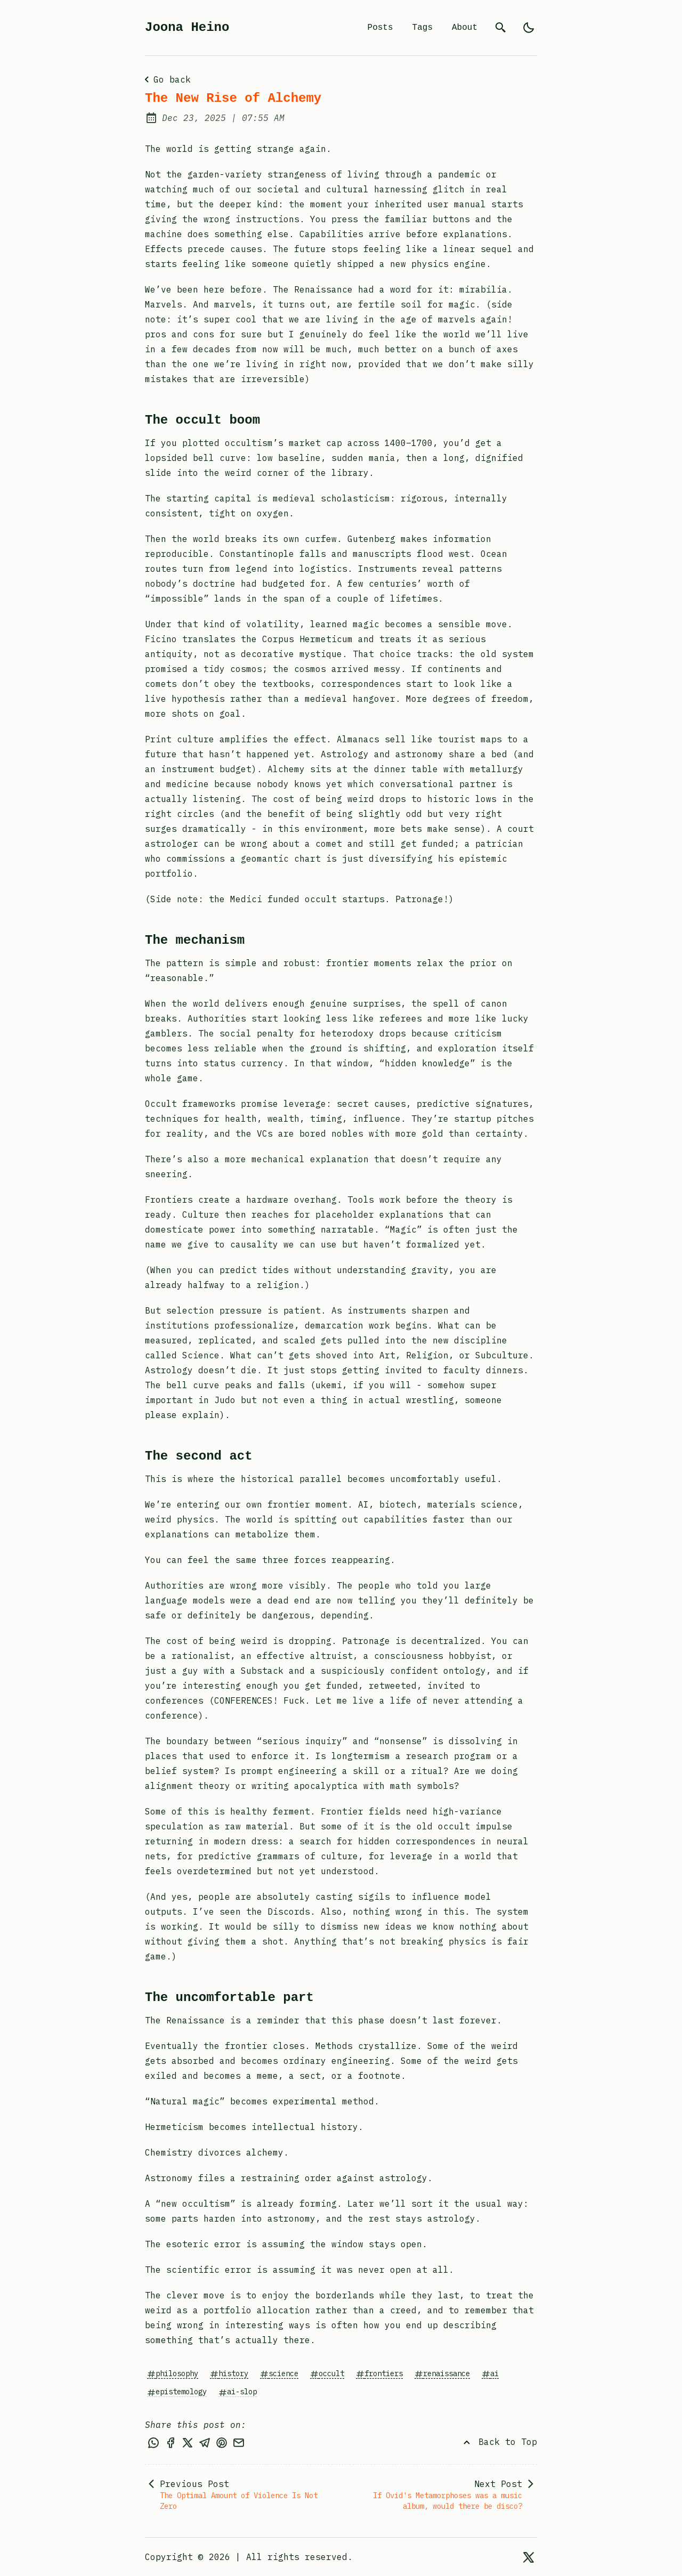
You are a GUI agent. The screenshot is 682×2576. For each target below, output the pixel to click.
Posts (380, 28)
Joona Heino (187, 27)
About (464, 28)
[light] (528, 27)
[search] (500, 27)
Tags (422, 28)
